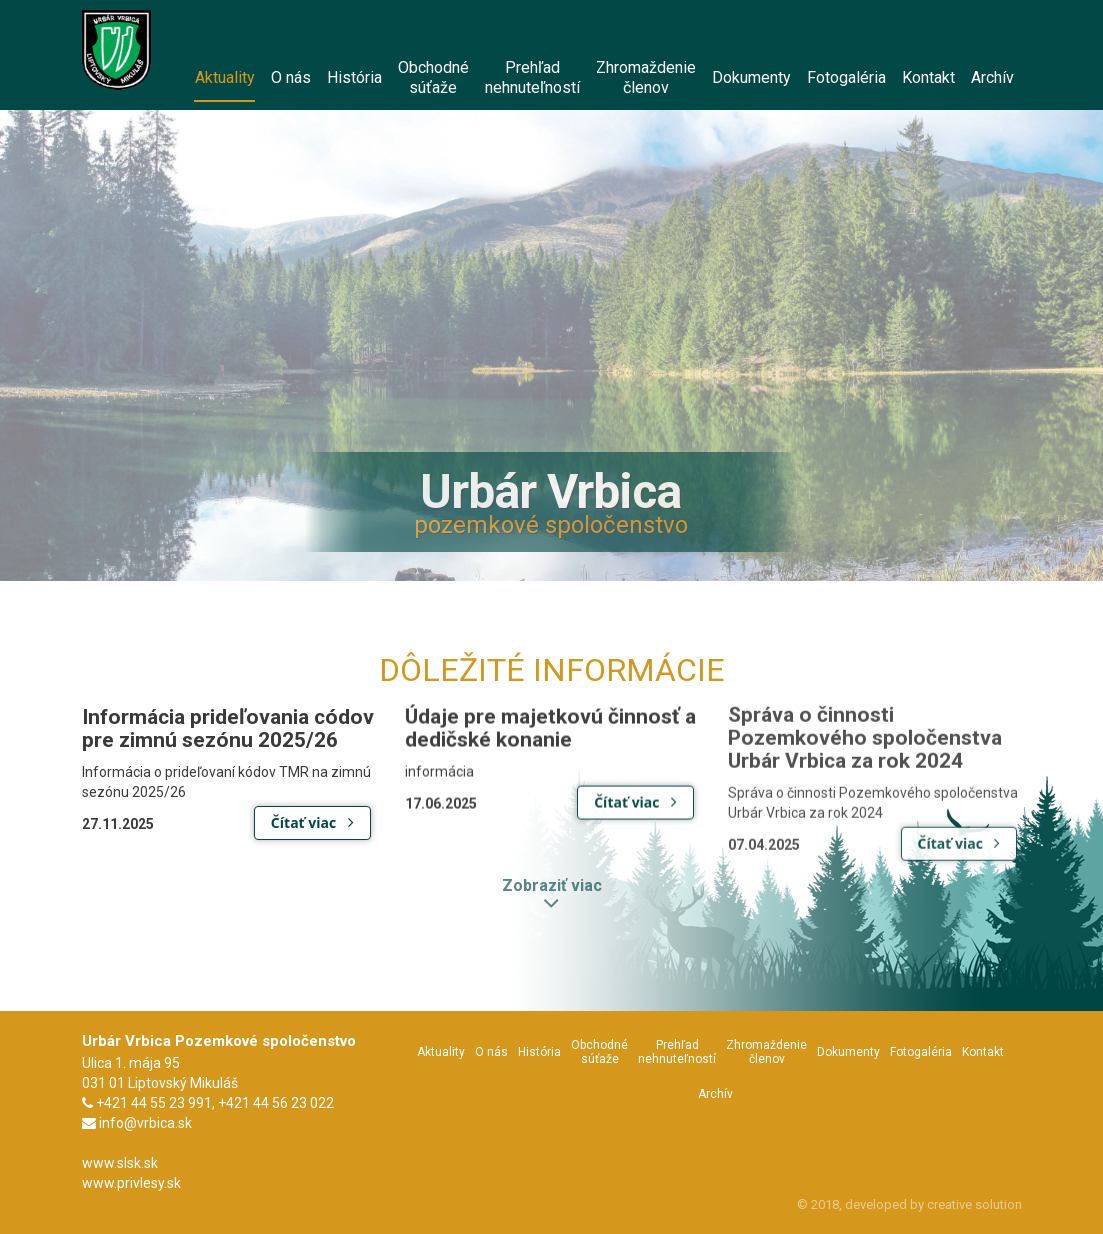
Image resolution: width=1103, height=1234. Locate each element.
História (539, 1052)
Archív (715, 1094)
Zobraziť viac (552, 888)
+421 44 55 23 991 (154, 1103)
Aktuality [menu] (224, 85)
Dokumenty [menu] (751, 77)
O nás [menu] (291, 77)
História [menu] (354, 77)
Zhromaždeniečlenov (766, 1052)
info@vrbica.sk (145, 1123)
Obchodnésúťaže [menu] (433, 77)
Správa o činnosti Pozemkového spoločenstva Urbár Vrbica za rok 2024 (865, 735)
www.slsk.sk (120, 1163)
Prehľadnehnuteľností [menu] (532, 77)
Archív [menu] (992, 77)
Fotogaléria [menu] (846, 77)
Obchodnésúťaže (599, 1052)
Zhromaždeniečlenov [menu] (646, 77)
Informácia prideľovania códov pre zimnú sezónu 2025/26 (228, 728)
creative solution (974, 1204)
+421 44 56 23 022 (276, 1103)
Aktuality (441, 1052)
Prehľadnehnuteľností (677, 1052)
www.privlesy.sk (131, 1183)
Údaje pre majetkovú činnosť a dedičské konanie (550, 726)
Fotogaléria (921, 1052)
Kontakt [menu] (928, 77)
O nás (491, 1052)
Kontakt (983, 1052)
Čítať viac (312, 822)
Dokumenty (848, 1052)
